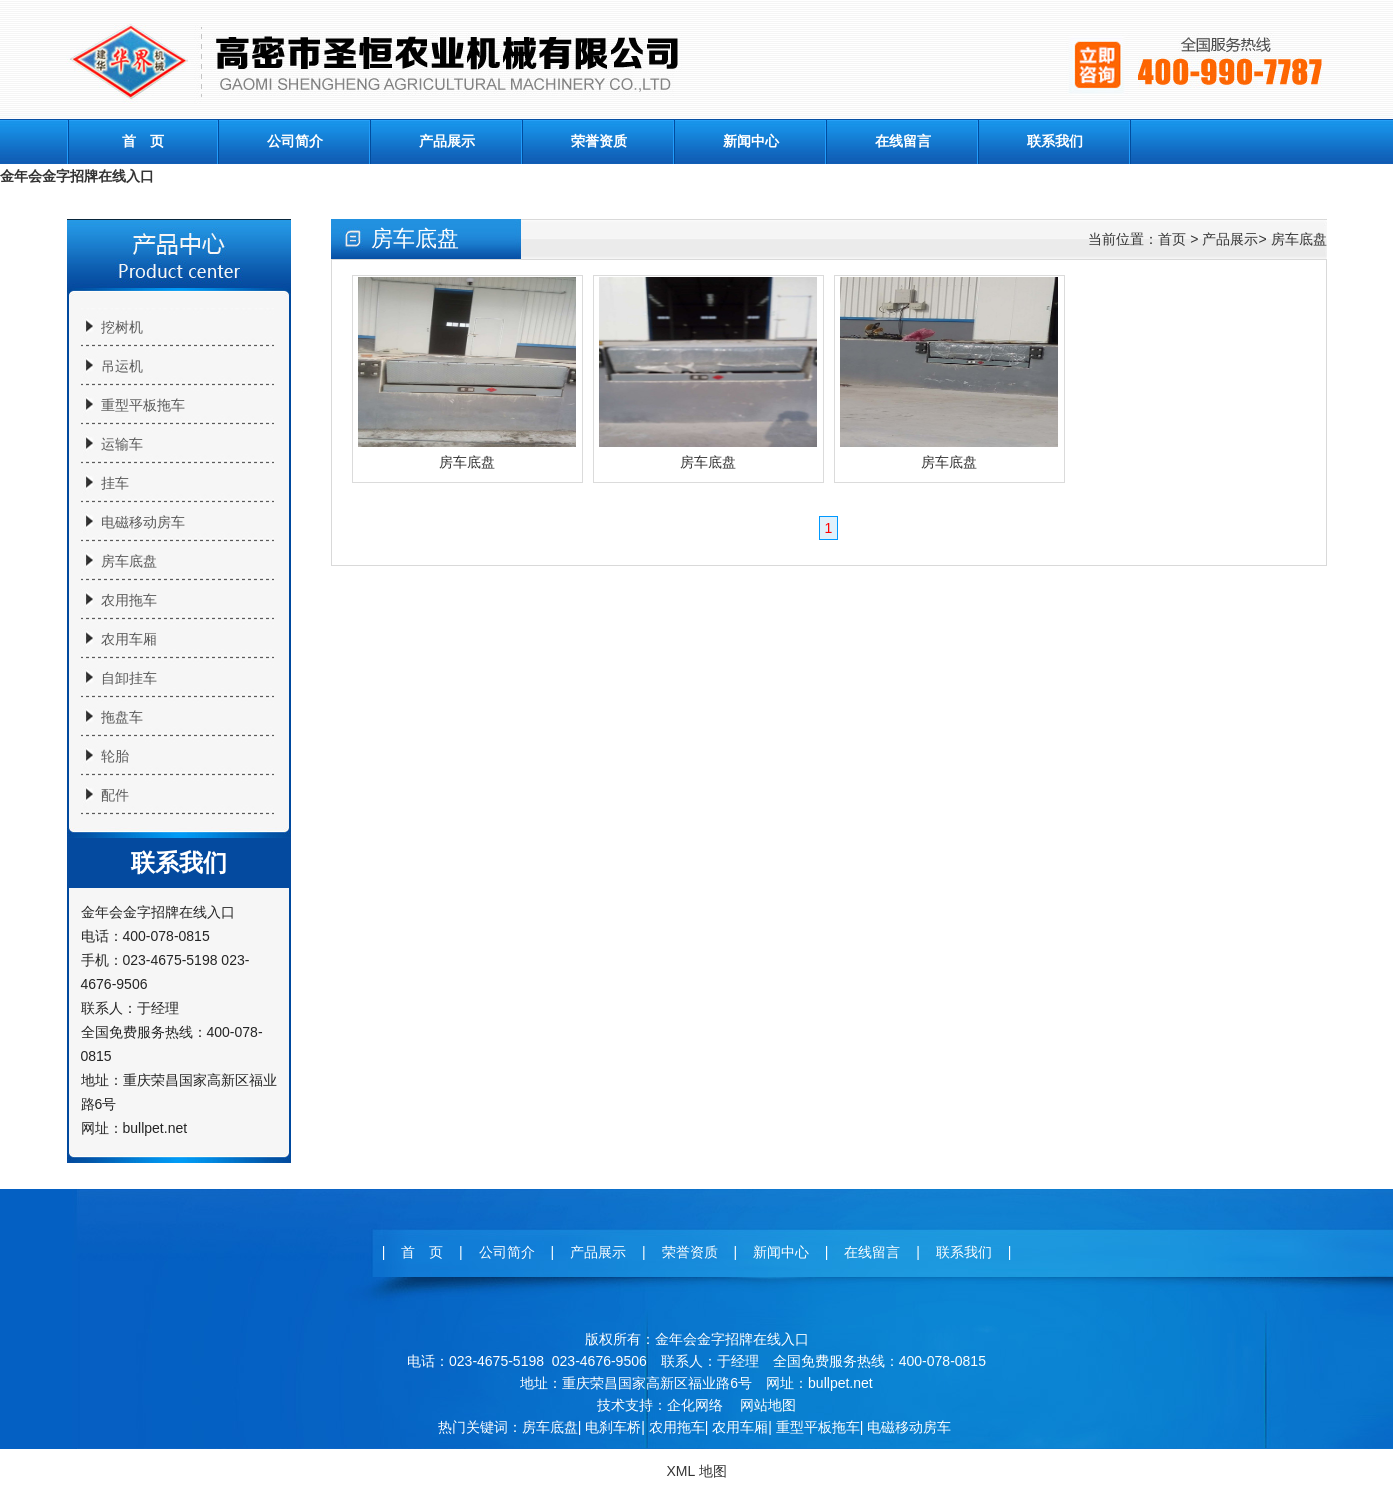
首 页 (143, 141)
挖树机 (122, 327)
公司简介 (295, 141)
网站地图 (768, 1405)
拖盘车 (122, 717)
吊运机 (122, 366)
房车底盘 (129, 561)
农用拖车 (129, 600)
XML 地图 (696, 1471)
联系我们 (1055, 141)
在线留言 (903, 141)
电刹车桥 (613, 1427)
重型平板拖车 (143, 405)
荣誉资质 (599, 141)
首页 (1172, 239)
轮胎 (115, 756)
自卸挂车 (129, 678)
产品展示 (447, 141)
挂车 (115, 483)
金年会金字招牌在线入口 (77, 176)
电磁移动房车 (143, 522)
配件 (115, 795)
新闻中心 (751, 141)
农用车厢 (129, 639)
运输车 (122, 444)
